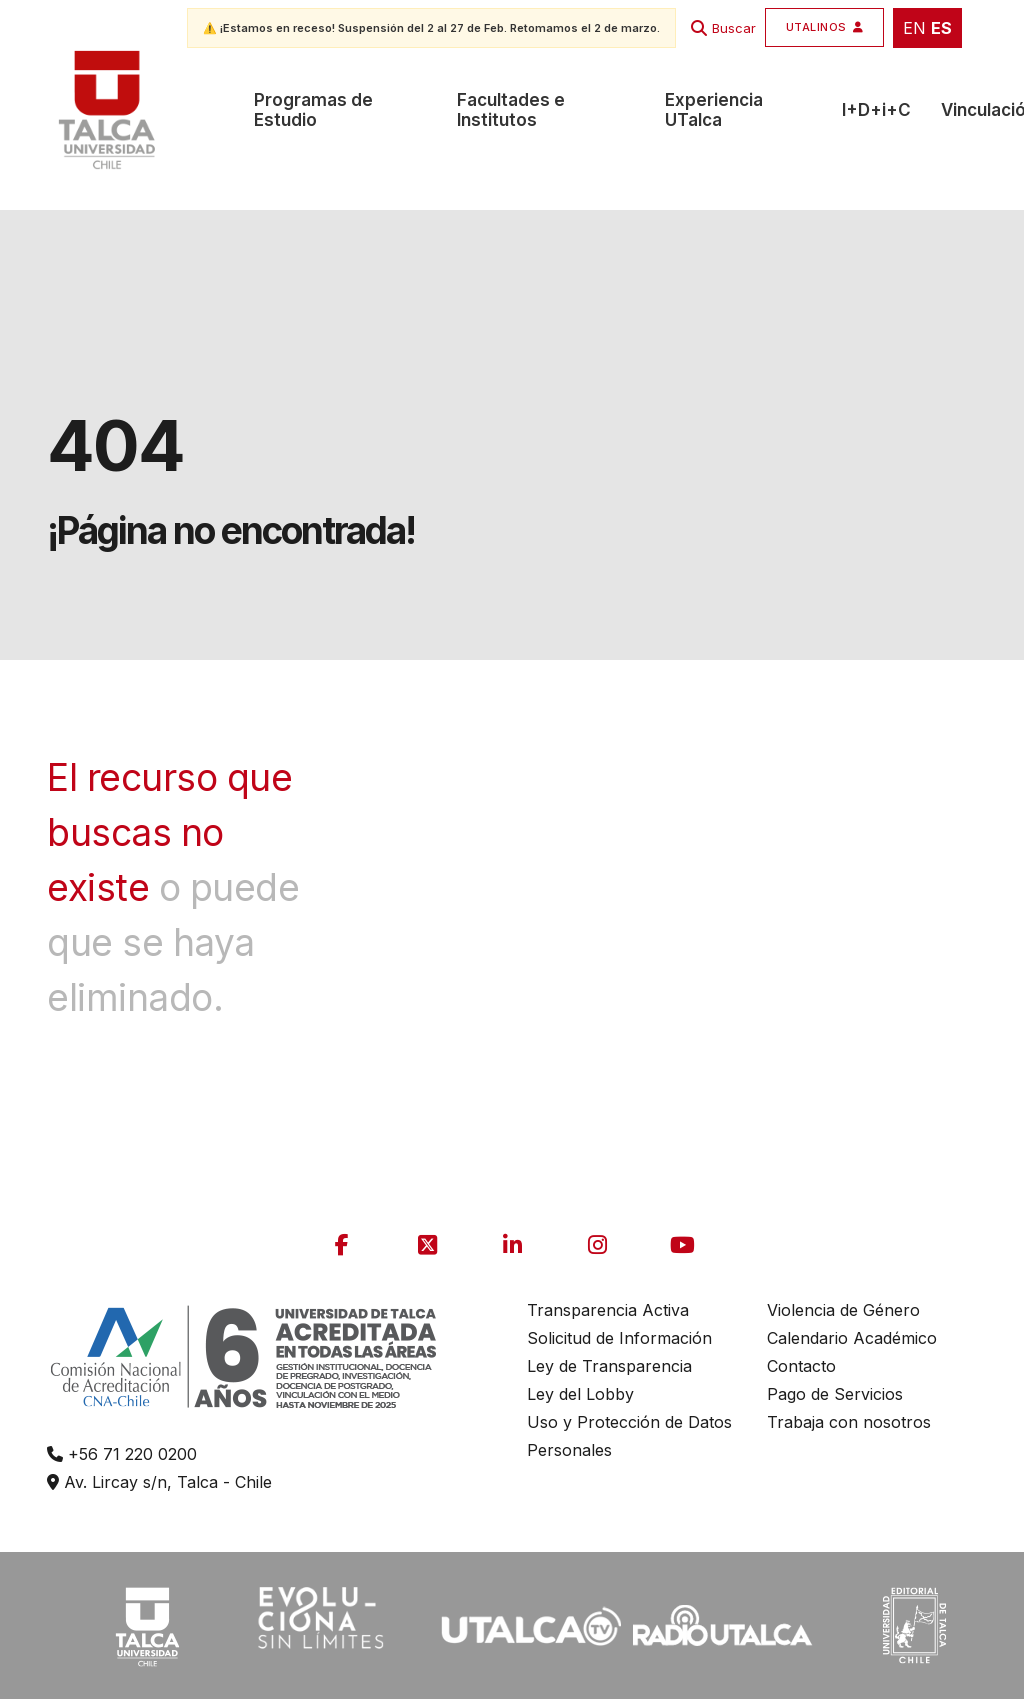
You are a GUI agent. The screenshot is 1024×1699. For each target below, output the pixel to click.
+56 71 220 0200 (122, 1454)
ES (941, 28)
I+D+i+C (876, 110)
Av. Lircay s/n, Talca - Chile (159, 1482)
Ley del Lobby (580, 1394)
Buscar (734, 28)
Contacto (801, 1366)
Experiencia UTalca (714, 110)
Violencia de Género (843, 1310)
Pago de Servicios (835, 1394)
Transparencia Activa (608, 1310)
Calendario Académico (852, 1338)
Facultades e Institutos (511, 110)
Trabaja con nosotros (849, 1422)
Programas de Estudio (313, 110)
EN (914, 28)
